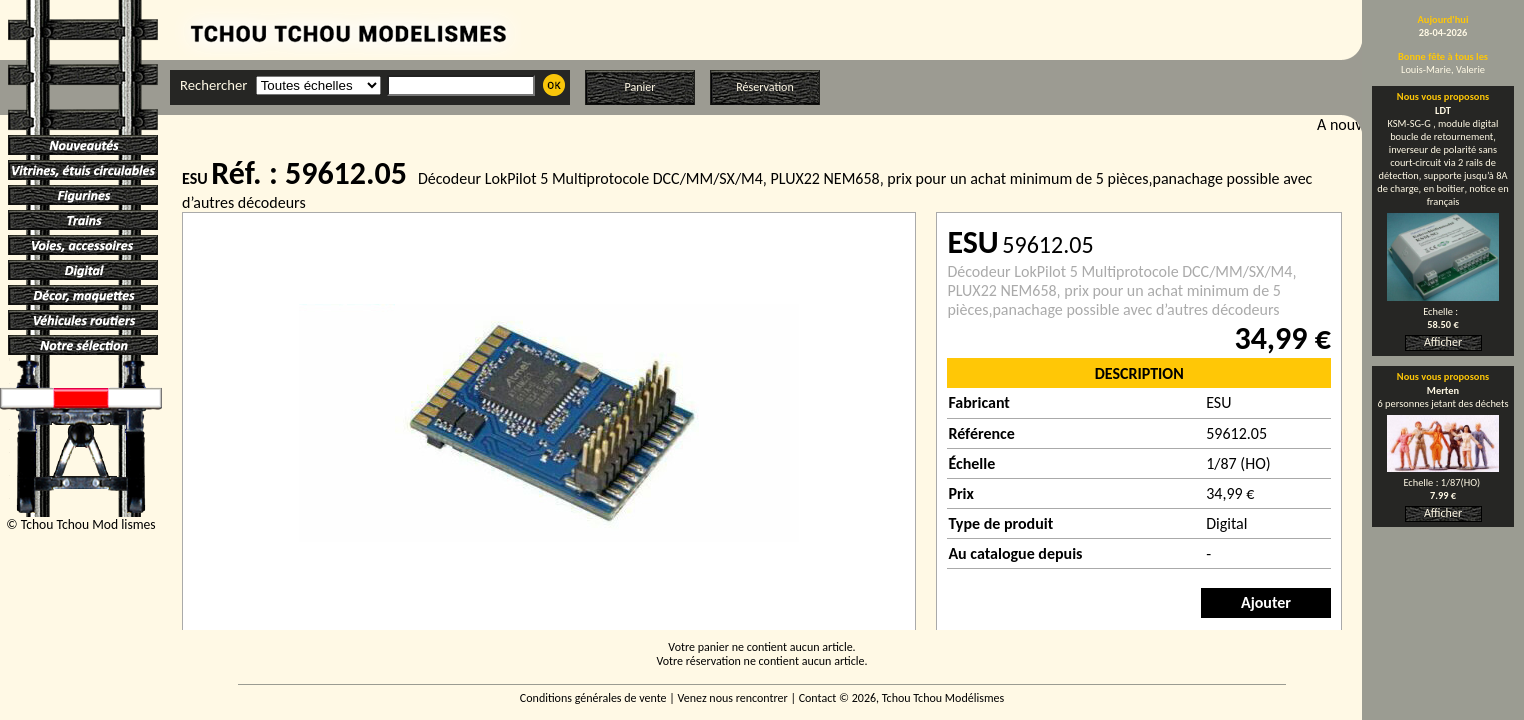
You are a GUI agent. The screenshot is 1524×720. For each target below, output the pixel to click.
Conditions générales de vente (593, 698)
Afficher (1443, 342)
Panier (640, 87)
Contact (818, 698)
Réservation (764, 87)
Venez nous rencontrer (733, 698)
